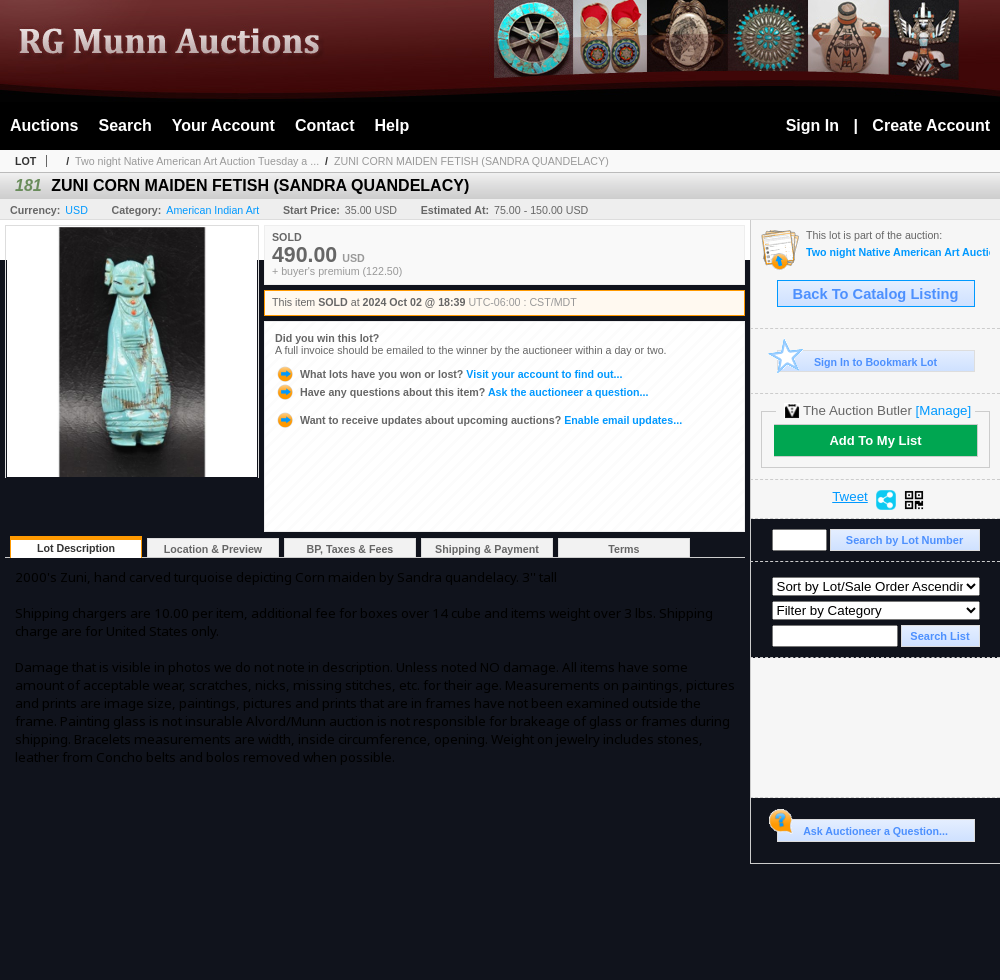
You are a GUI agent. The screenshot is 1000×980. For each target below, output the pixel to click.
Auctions (44, 125)
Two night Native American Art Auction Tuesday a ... (197, 161)
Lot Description (76, 548)
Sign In (812, 125)
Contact (325, 125)
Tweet (850, 497)
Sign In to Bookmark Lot (857, 361)
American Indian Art (212, 210)
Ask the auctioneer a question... (461, 392)
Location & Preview (213, 549)
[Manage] (943, 410)
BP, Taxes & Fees (350, 549)
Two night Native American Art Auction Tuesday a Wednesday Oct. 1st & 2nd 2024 (898, 252)
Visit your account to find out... (448, 374)
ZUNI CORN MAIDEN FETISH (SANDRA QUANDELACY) (471, 161)
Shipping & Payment (487, 549)
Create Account (931, 125)
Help (392, 125)
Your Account (223, 125)
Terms (623, 549)
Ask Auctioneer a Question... (862, 828)
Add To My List (875, 440)
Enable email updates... (478, 420)
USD (76, 210)
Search (124, 125)
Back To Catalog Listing (876, 294)
